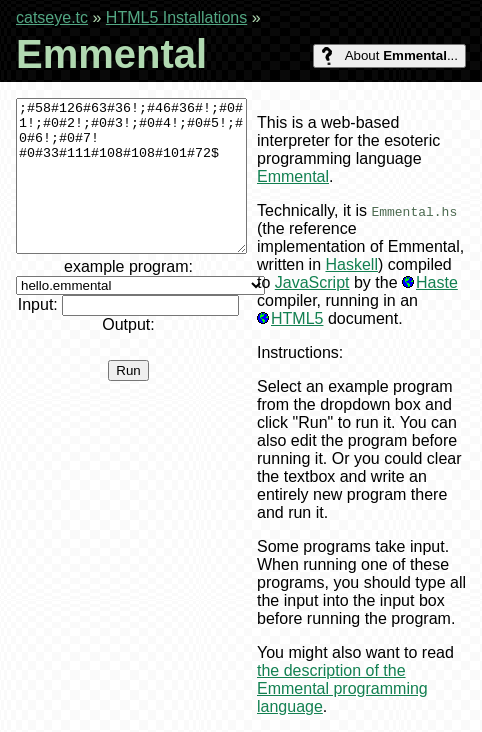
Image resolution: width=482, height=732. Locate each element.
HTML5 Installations (176, 17)
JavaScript (312, 282)
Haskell (351, 264)
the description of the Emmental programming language (342, 688)
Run (128, 400)
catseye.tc (52, 17)
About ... (389, 56)
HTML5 (297, 318)
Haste (437, 282)
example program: (140, 305)
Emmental (293, 176)
